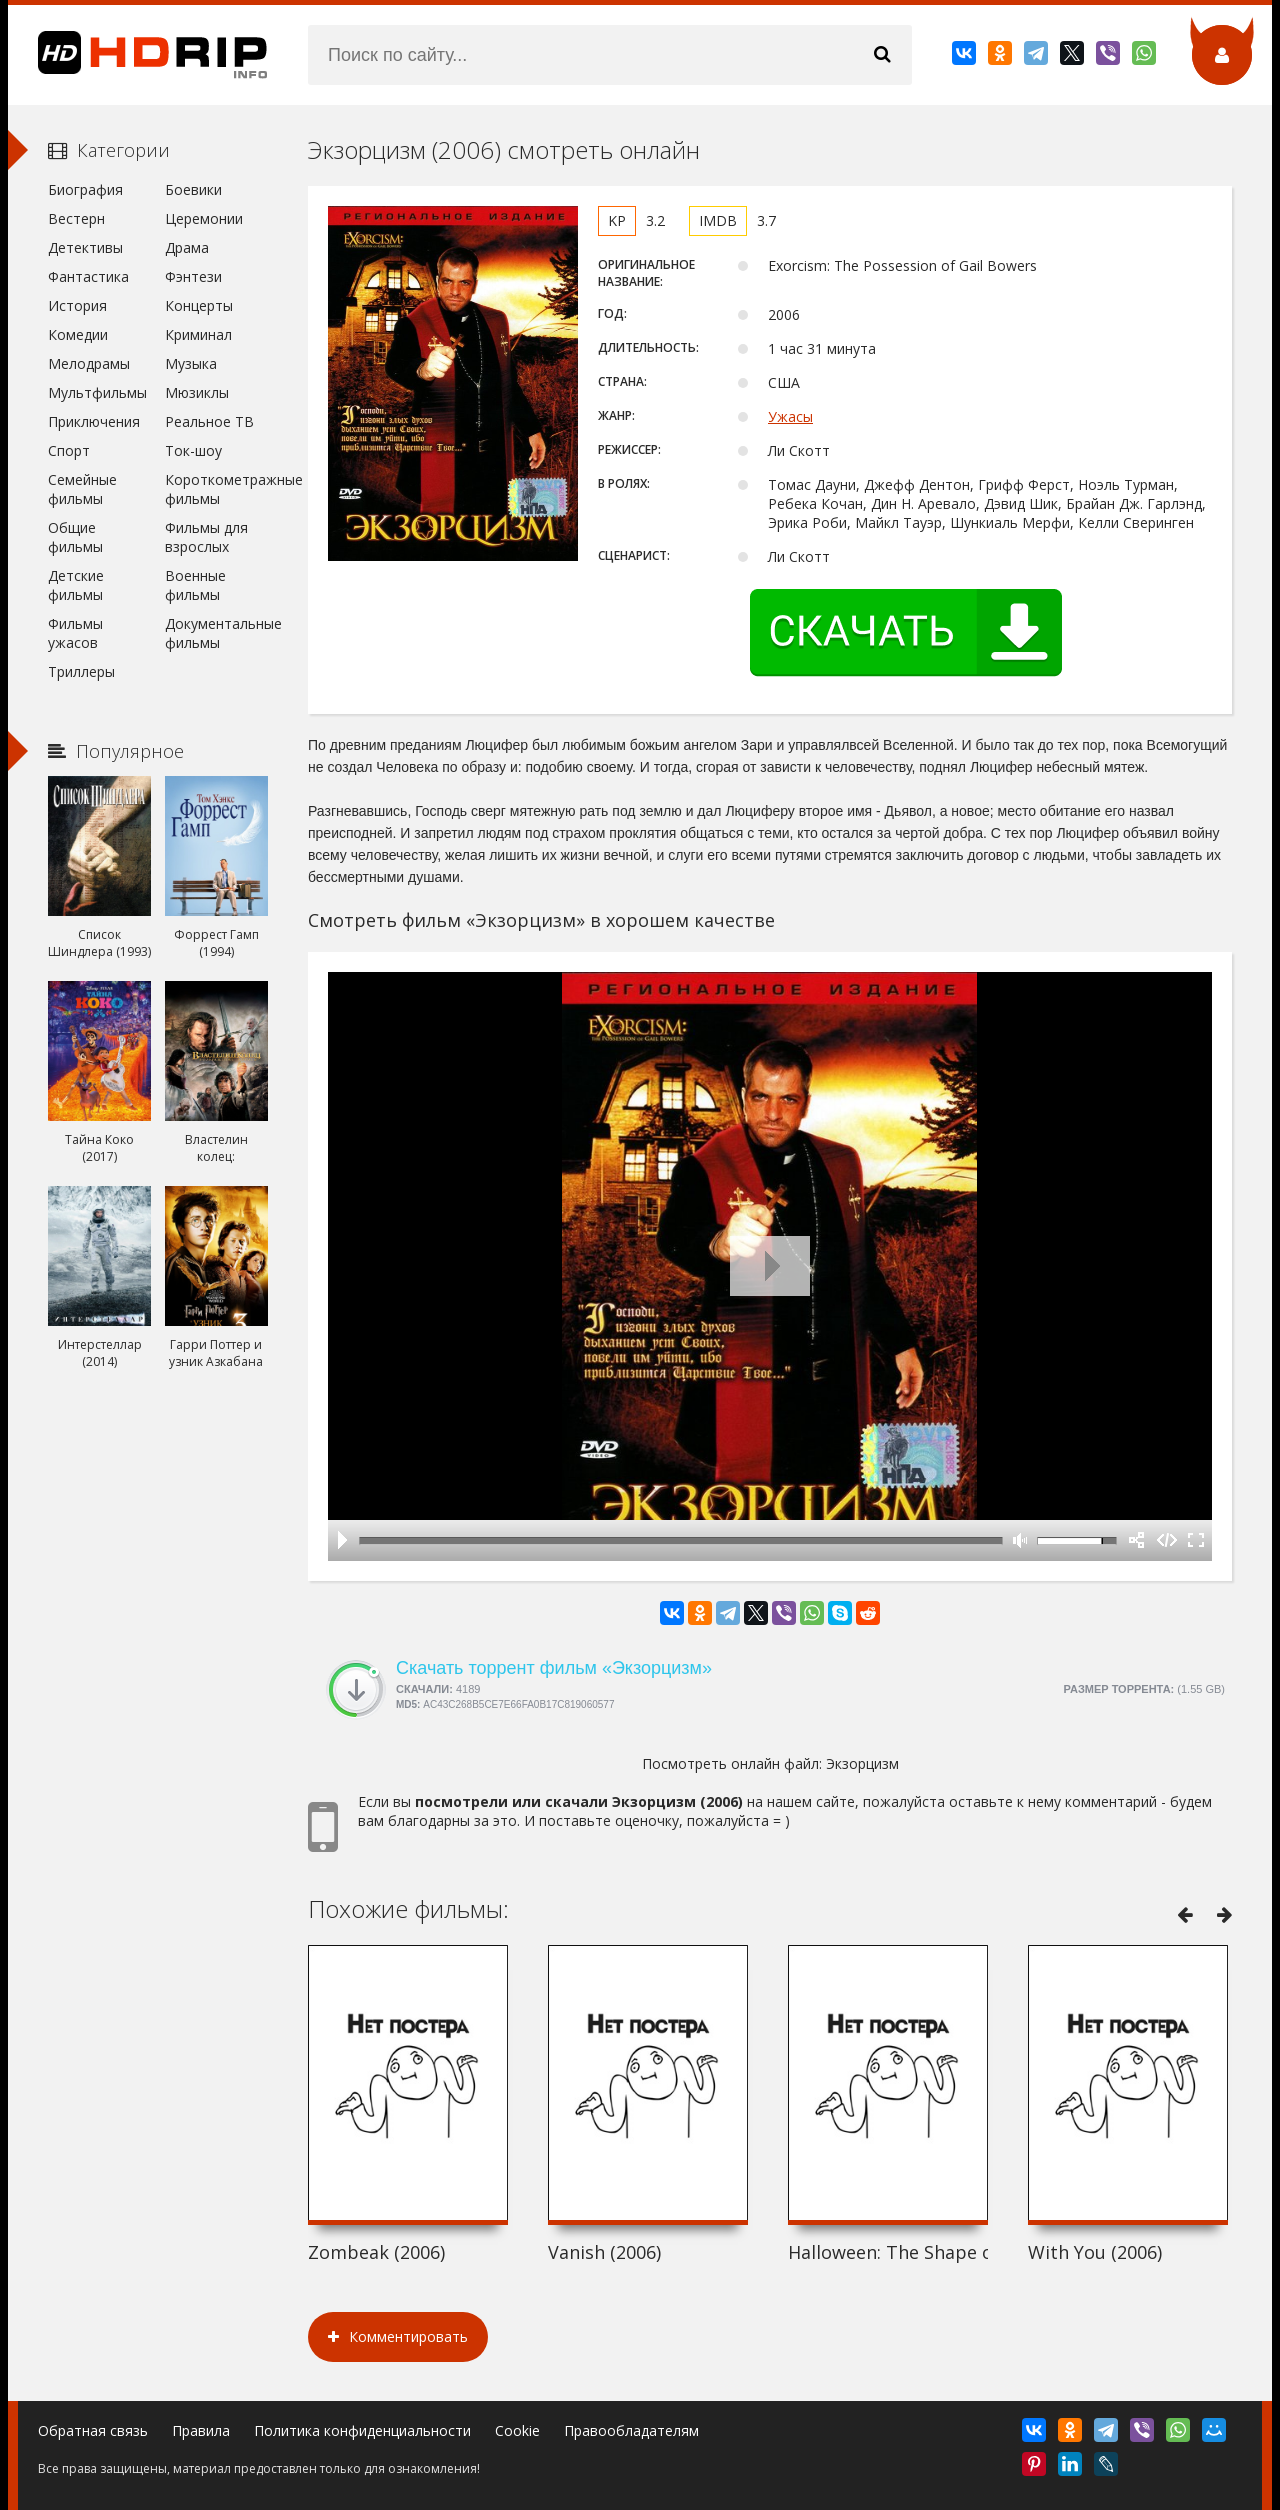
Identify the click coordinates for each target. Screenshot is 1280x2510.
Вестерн (76, 218)
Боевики (193, 189)
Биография (85, 189)
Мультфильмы (97, 392)
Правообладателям (631, 2430)
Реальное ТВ (209, 421)
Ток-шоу (193, 450)
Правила (201, 2430)
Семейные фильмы (82, 489)
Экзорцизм (862, 1763)
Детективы (85, 247)
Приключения (94, 421)
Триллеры (81, 671)
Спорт (69, 450)
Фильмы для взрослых (206, 537)
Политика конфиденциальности (362, 2430)
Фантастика (88, 276)
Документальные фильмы (216, 633)
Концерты (199, 305)
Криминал (198, 334)
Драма (187, 247)
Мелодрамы (89, 363)
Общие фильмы (75, 537)
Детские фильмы (76, 585)
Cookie (517, 2430)
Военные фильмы (195, 585)
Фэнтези (193, 276)
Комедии (78, 334)
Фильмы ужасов (75, 633)
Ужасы (790, 416)
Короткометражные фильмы (216, 489)
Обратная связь (93, 2430)
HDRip (138, 55)
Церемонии (204, 218)
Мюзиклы (197, 392)
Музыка (191, 363)
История (77, 305)
